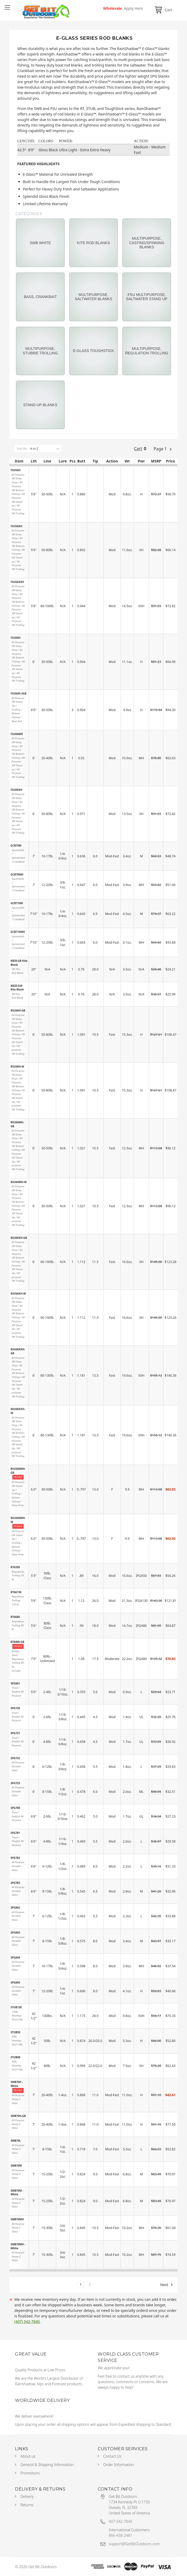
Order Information (118, 2464)
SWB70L (16, 2140)
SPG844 (15, 1957)
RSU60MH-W (19, 1182)
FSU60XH (16, 790)
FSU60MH (17, 734)
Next (166, 2284)
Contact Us (112, 2456)
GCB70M (16, 845)
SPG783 (15, 1883)
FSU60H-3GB (18, 693)
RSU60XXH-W (18, 1411)
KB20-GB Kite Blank (19, 963)
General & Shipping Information (47, 2464)
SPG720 (15, 1708)
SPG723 (15, 1783)
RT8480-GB (17, 1642)
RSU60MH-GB (17, 1124)
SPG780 (15, 1808)
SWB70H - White (17, 2084)
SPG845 (15, 1982)
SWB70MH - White (18, 2246)
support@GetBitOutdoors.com (134, 2543)
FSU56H (15, 470)
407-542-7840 (120, 2521)
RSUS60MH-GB (18, 1471)
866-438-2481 (120, 2535)
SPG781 (15, 1833)
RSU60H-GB (18, 1010)
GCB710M (17, 903)
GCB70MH (17, 874)
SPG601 (15, 1683)
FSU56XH (16, 526)
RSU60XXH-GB (18, 1351)
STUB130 (16, 2007)
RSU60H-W (17, 1066)
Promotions (30, 2473)
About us (27, 2456)
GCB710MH (18, 932)
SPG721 (15, 1733)
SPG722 (15, 1758)
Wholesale (123, 8)
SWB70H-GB (18, 2116)
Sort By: (22, 448)
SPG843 (15, 1932)
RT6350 (15, 1567)
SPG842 (15, 1907)
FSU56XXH (17, 582)
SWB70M (16, 2165)
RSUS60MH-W (18, 1520)
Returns (27, 2504)
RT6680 (15, 1617)
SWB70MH (17, 2219)
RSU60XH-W (18, 1293)
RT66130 (16, 1592)
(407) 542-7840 (27, 2321)
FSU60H (15, 638)
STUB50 (15, 2032)
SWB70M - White (17, 2192)
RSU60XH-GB (19, 1238)
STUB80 (15, 2057)
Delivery (27, 2496)
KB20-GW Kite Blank (17, 988)
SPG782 (15, 1858)
